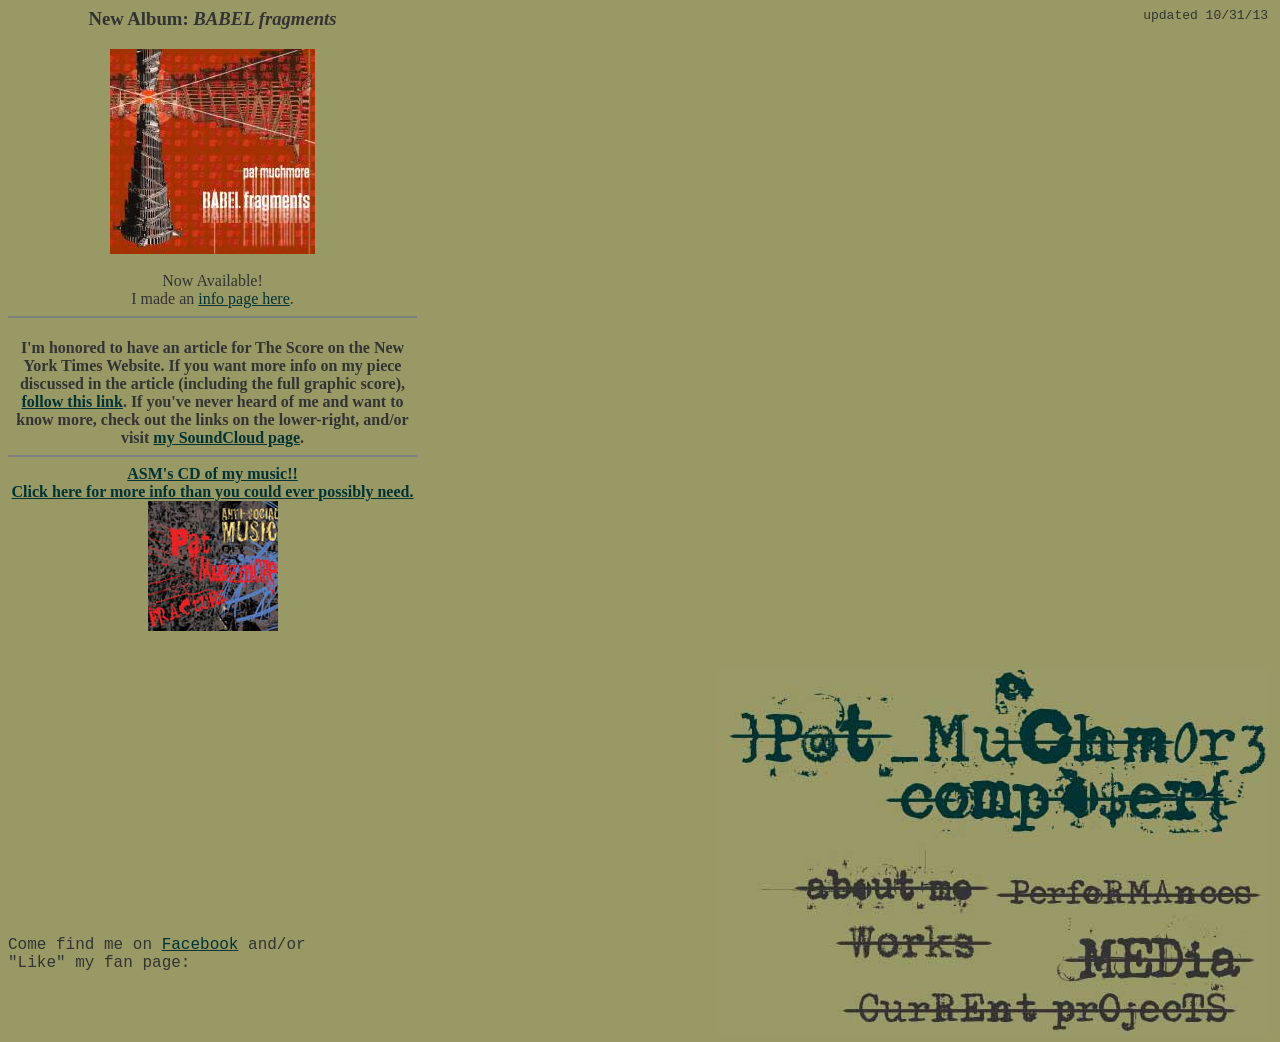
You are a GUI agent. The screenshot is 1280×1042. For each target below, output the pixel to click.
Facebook (200, 945)
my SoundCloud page (226, 437)
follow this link (72, 401)
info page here (244, 298)
